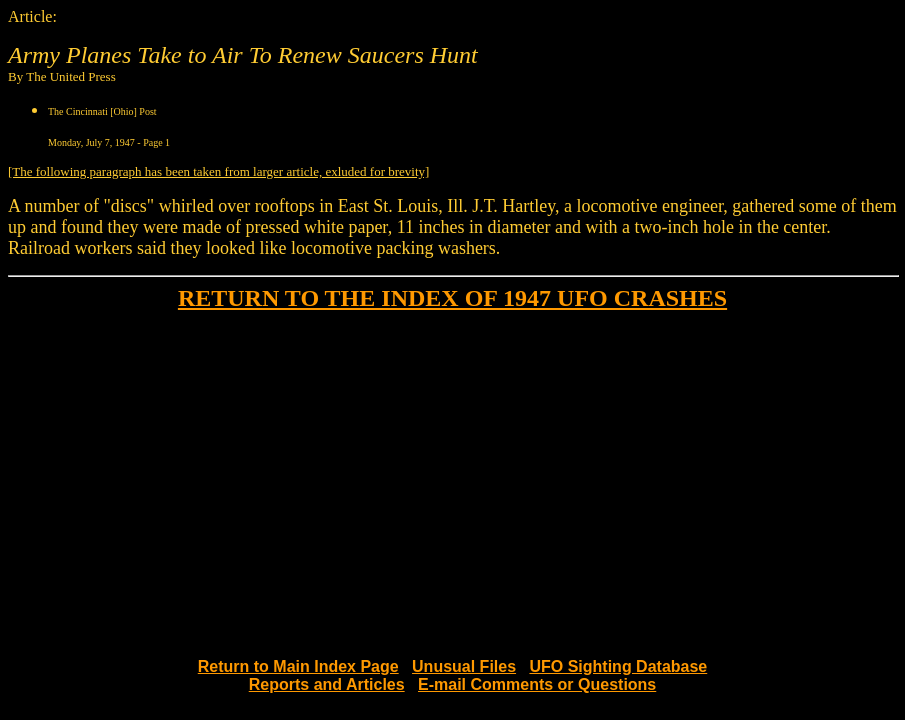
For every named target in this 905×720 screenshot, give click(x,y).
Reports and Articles (327, 684)
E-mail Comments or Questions (537, 684)
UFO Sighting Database (618, 666)
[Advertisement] (452, 468)
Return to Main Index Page (298, 666)
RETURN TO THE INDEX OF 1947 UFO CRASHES (452, 298)
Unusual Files (464, 666)
